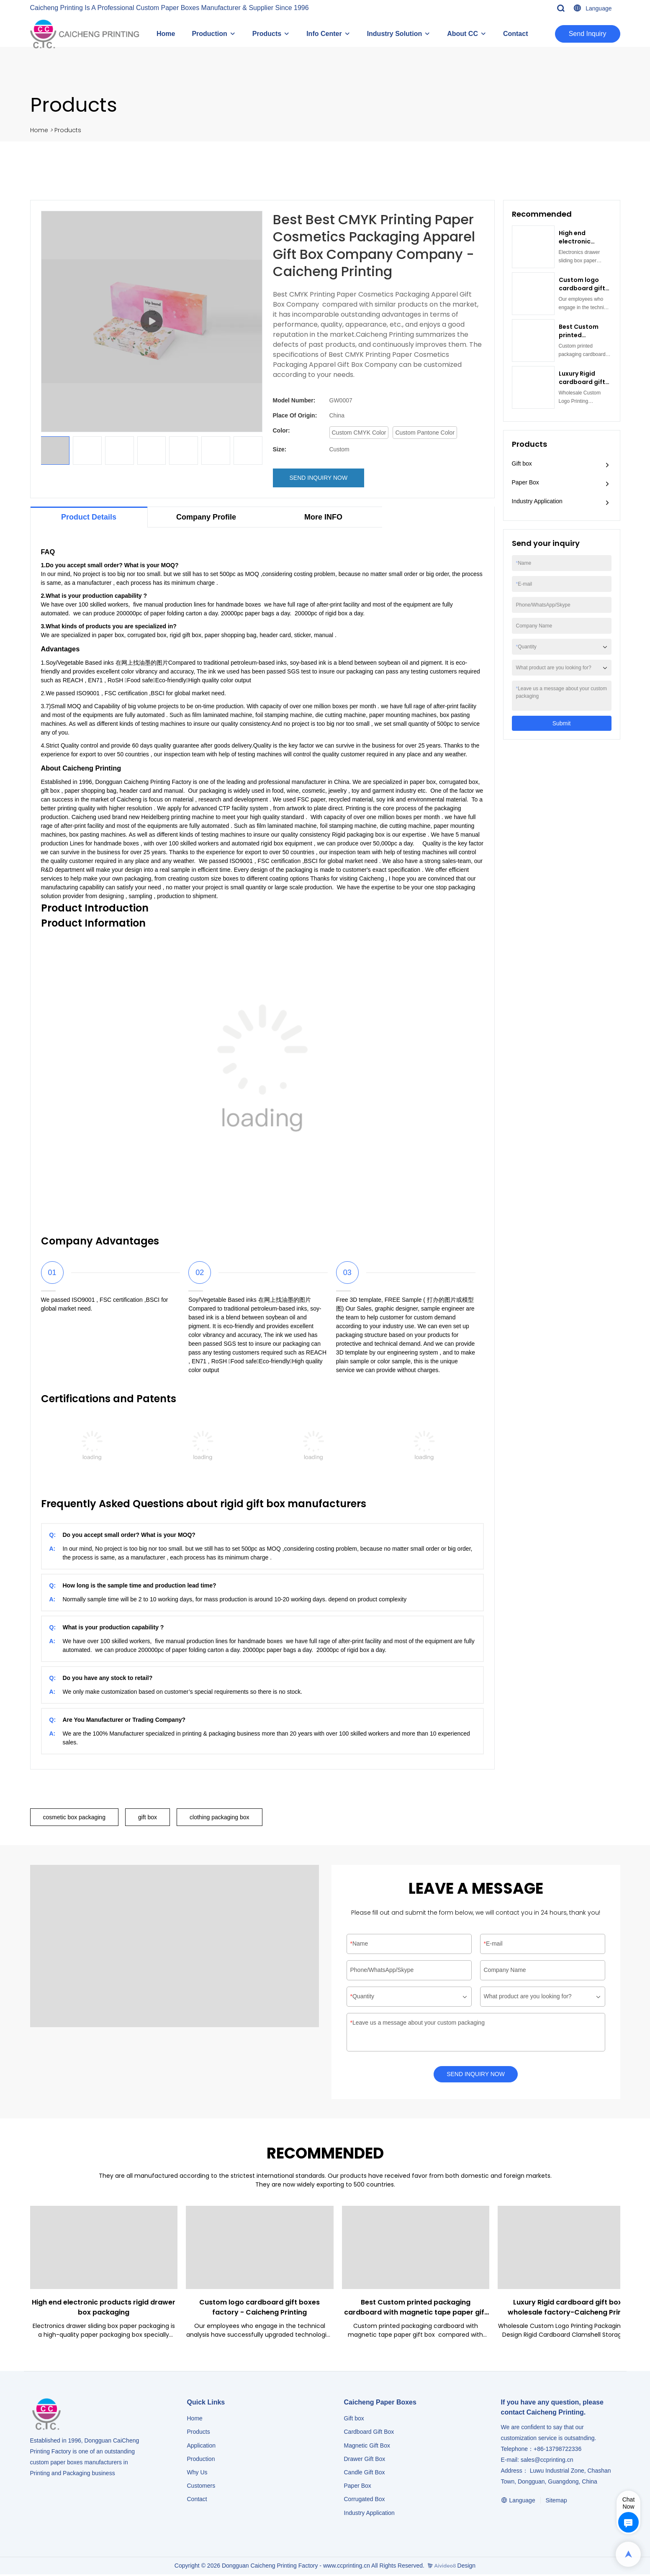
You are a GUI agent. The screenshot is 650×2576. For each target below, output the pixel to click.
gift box (147, 1817)
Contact (515, 33)
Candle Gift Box (364, 2474)
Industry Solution (394, 33)
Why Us (197, 2474)
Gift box (522, 463)
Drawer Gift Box (364, 2460)
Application (201, 2447)
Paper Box (525, 482)
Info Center (324, 33)
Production (209, 33)
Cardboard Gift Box (369, 2433)
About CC (462, 33)
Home (166, 33)
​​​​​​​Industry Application (369, 2514)
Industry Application (537, 501)
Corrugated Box (364, 2500)
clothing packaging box (219, 1817)
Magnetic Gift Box (367, 2447)
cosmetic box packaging (74, 1817)
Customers (201, 2487)
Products (266, 33)
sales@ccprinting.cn (547, 2461)
